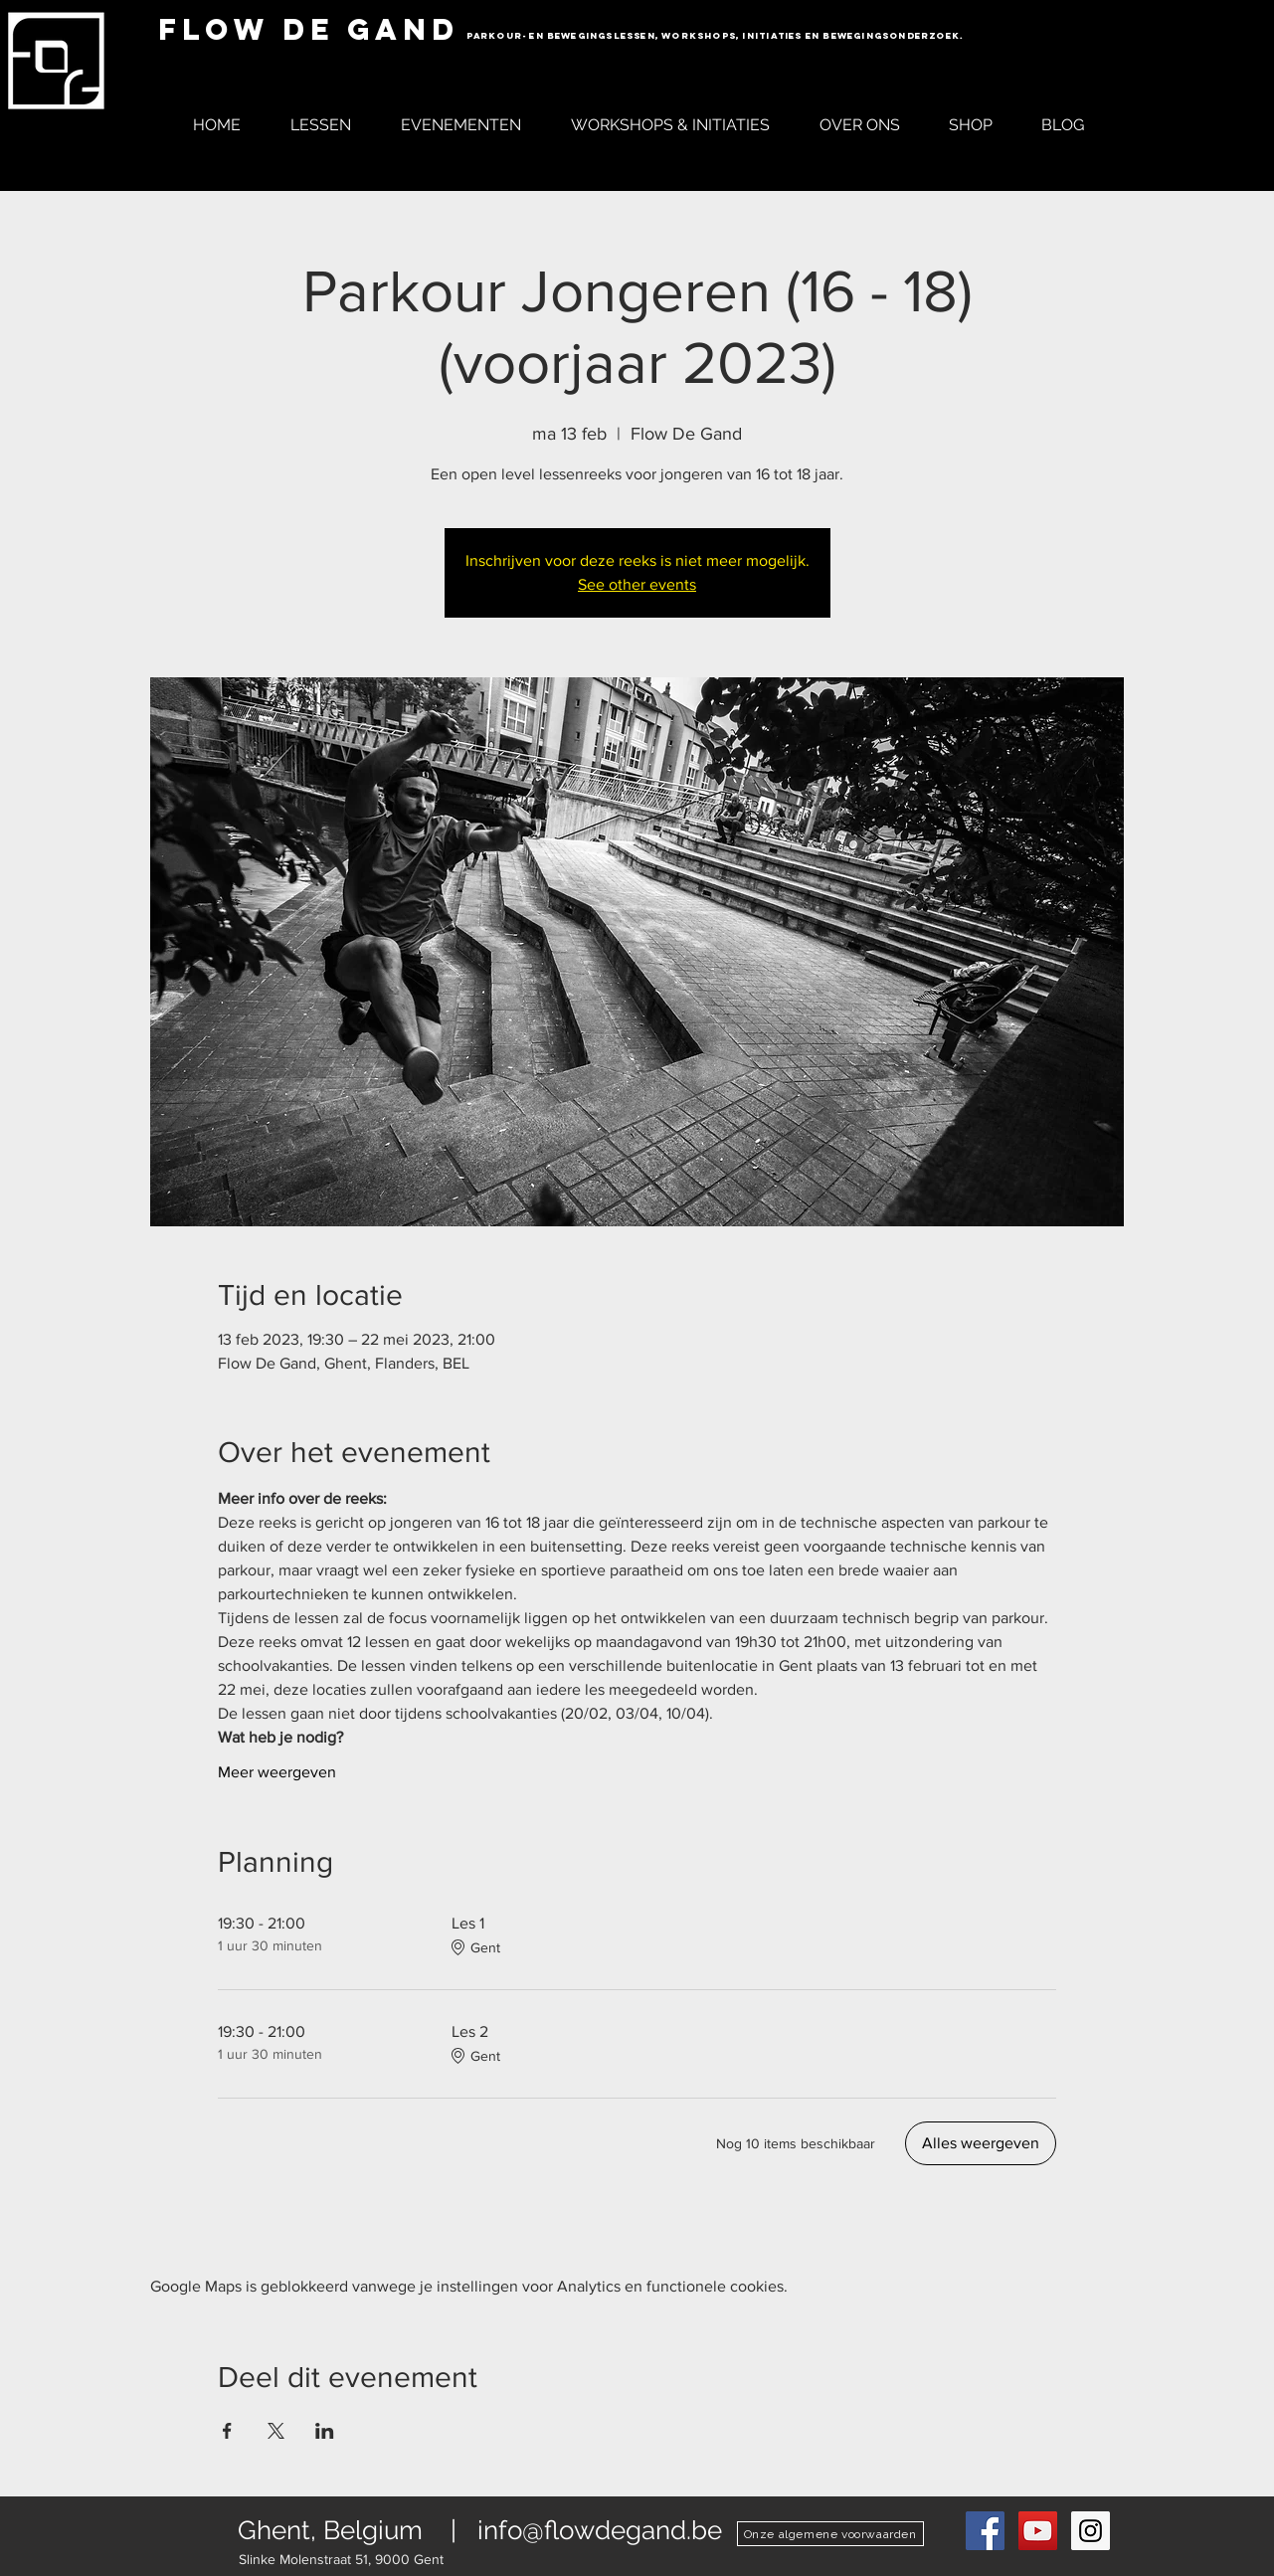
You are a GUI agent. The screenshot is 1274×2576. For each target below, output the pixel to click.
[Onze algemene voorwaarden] (830, 2533)
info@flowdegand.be (599, 2530)
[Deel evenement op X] (276, 2431)
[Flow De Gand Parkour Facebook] (985, 2530)
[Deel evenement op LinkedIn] (324, 2431)
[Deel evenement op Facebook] (227, 2431)
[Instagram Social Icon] (1090, 2530)
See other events (637, 584)
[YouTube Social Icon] (1037, 2530)
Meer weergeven (277, 1771)
